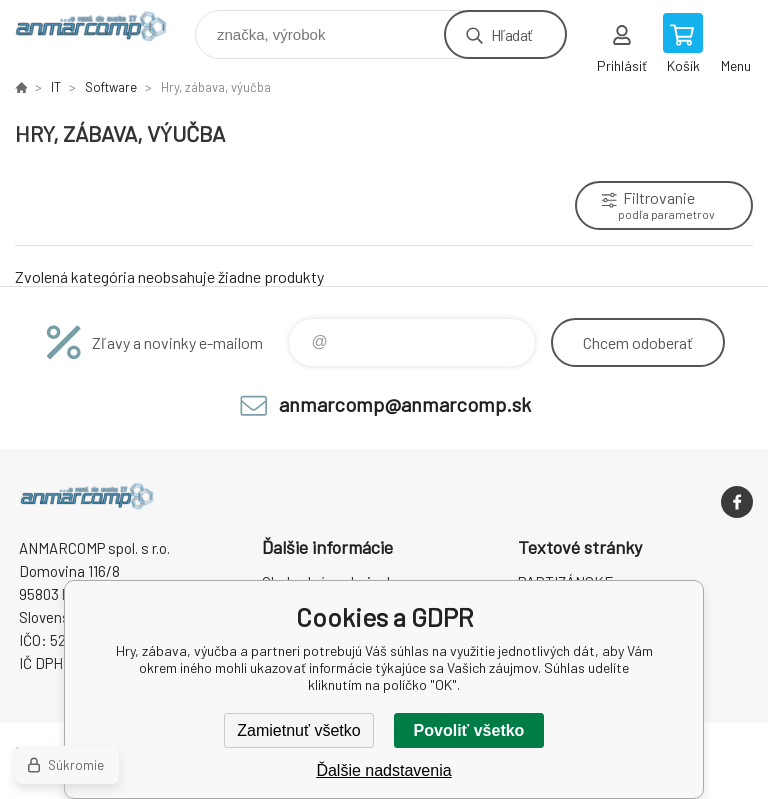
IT (56, 87)
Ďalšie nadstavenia (383, 770)
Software (111, 87)
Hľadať (511, 34)
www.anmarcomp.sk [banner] (103, 29)
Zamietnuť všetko (298, 730)
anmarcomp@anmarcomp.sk (405, 404)
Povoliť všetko (469, 730)
